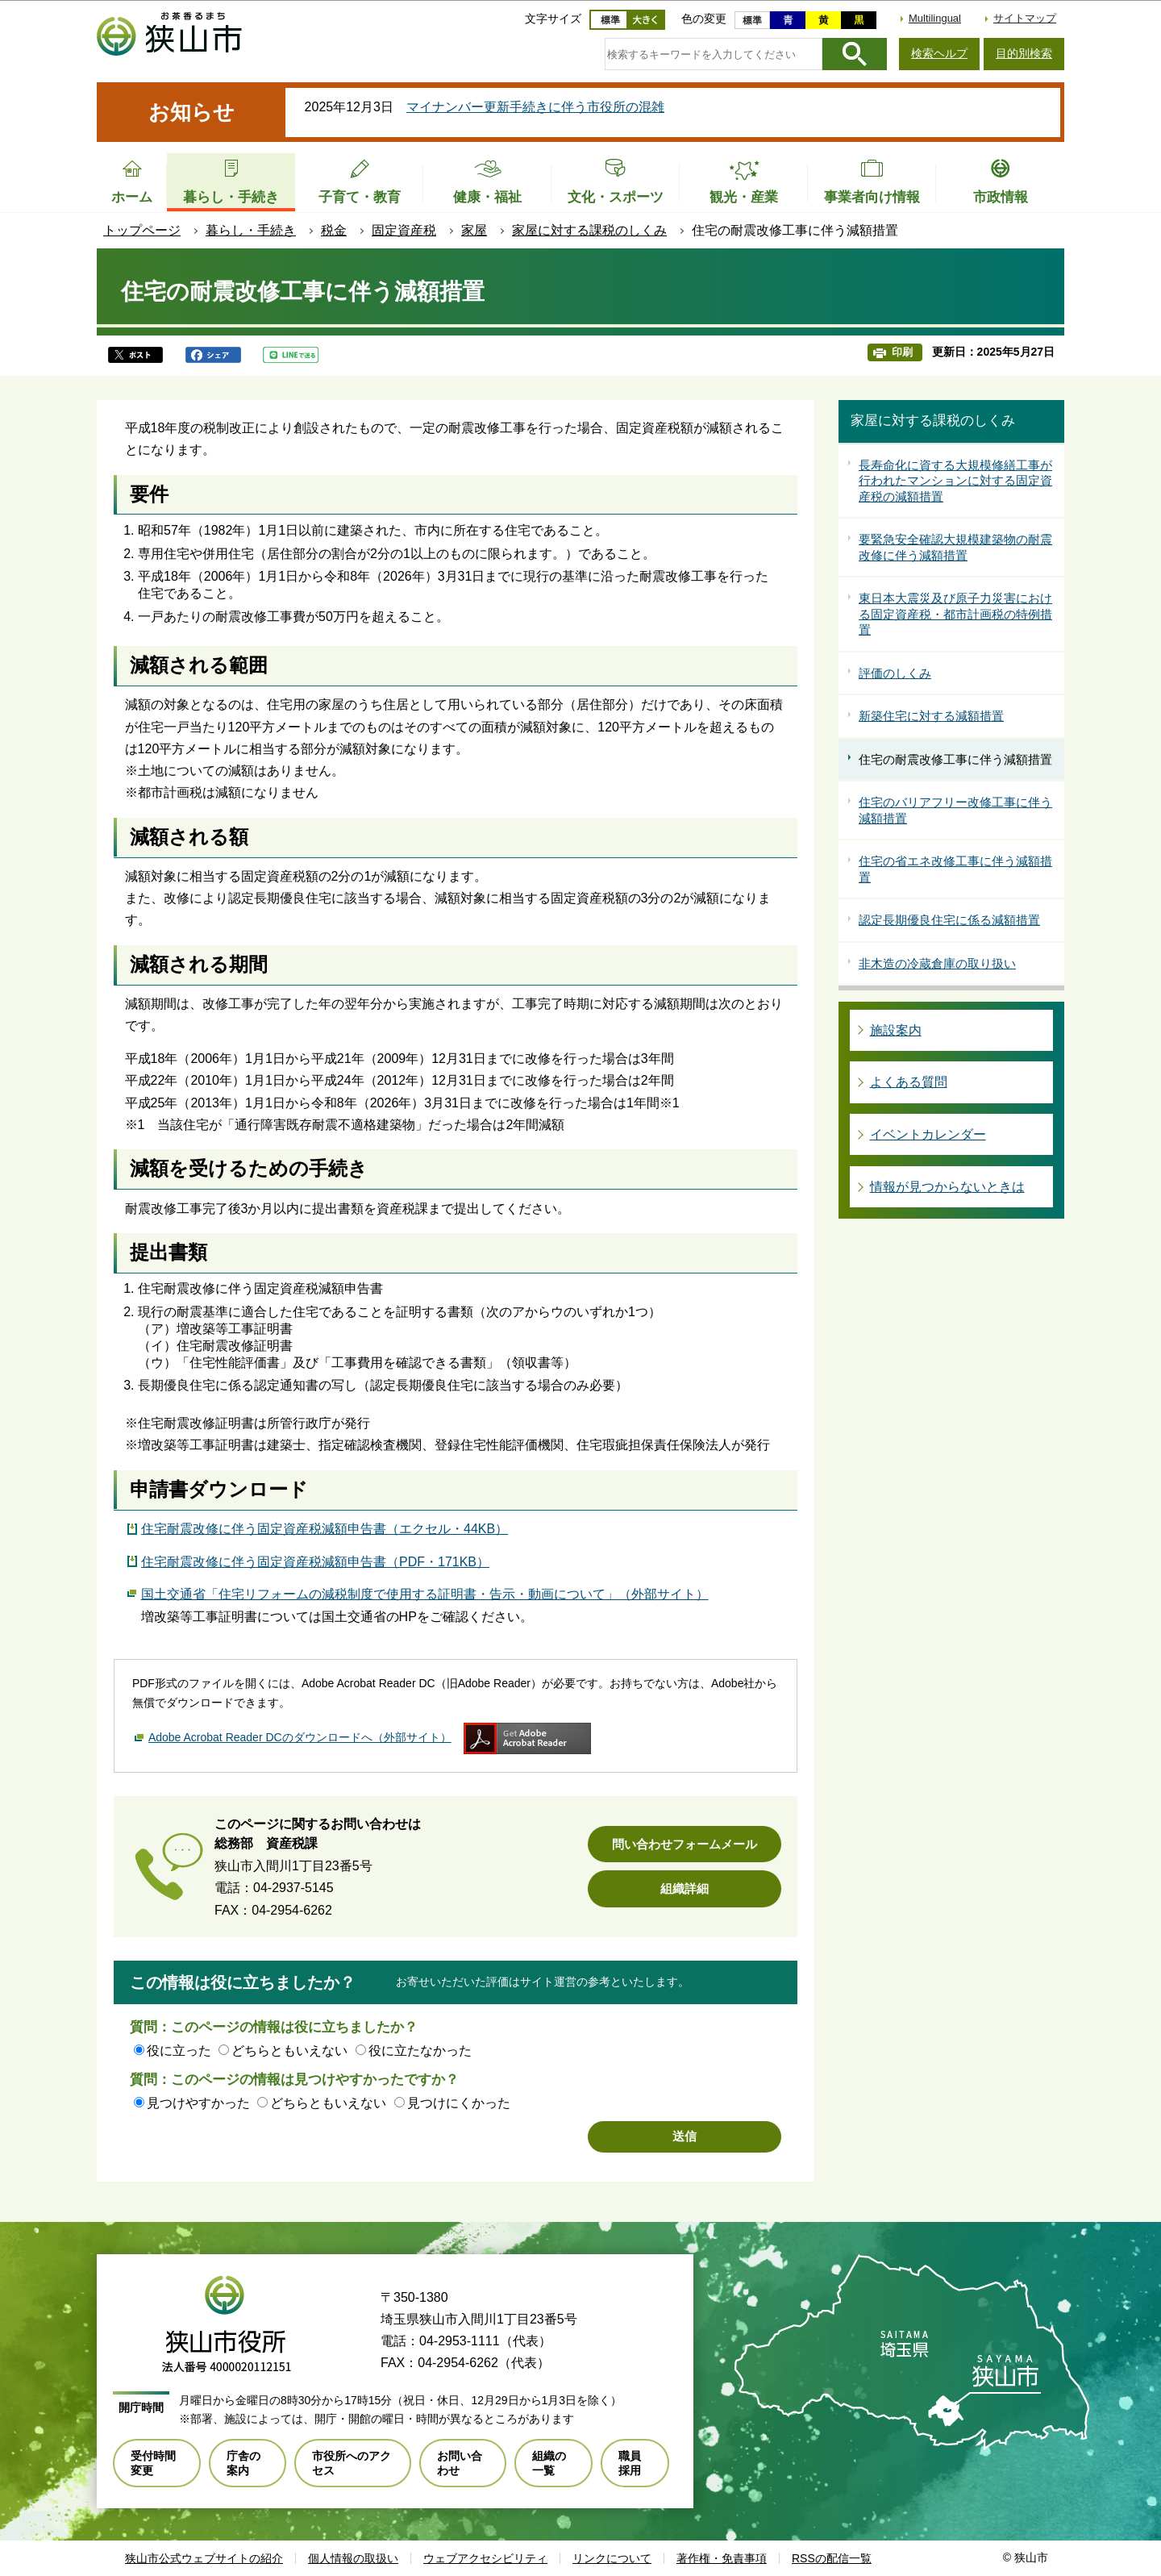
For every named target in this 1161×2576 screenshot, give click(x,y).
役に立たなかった (420, 2050)
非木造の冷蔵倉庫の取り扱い (937, 963)
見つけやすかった (198, 2103)
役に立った (179, 2050)
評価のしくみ (895, 673)
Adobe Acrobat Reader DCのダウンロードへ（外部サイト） (300, 1737)
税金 (334, 230)
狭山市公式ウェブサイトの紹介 (204, 2558)
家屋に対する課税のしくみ (589, 230)
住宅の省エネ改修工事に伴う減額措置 (955, 869)
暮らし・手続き (251, 230)
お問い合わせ (459, 2463)
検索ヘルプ (939, 53)
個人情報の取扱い (353, 2558)
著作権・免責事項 (721, 2558)
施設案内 (896, 1030)
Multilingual (935, 18)
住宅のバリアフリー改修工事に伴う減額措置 (955, 810)
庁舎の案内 (243, 2463)
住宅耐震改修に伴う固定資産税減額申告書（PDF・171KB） (315, 1562)
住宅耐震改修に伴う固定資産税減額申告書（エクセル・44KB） (324, 1529)
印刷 (902, 352)
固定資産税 (404, 230)
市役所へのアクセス (351, 2463)
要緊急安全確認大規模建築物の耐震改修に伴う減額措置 (955, 547)
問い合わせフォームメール (684, 1844)
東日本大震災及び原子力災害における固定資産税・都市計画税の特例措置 (955, 613)
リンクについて (611, 2558)
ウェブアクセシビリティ (485, 2558)
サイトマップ (1024, 18)
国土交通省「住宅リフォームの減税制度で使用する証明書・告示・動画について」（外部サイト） (425, 1592)
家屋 (474, 230)
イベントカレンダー (928, 1134)
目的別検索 (1024, 53)
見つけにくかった (458, 2103)
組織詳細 (684, 1888)
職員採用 (629, 2463)
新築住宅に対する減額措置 (931, 716)
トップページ (142, 230)
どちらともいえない (289, 2050)
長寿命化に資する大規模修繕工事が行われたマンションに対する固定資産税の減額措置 (955, 480)
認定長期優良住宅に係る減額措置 (949, 920)
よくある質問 (908, 1082)
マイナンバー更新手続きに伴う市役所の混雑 (535, 107)
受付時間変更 (153, 2463)
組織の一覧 (549, 2463)
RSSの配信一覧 (832, 2558)
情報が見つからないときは (947, 1187)
